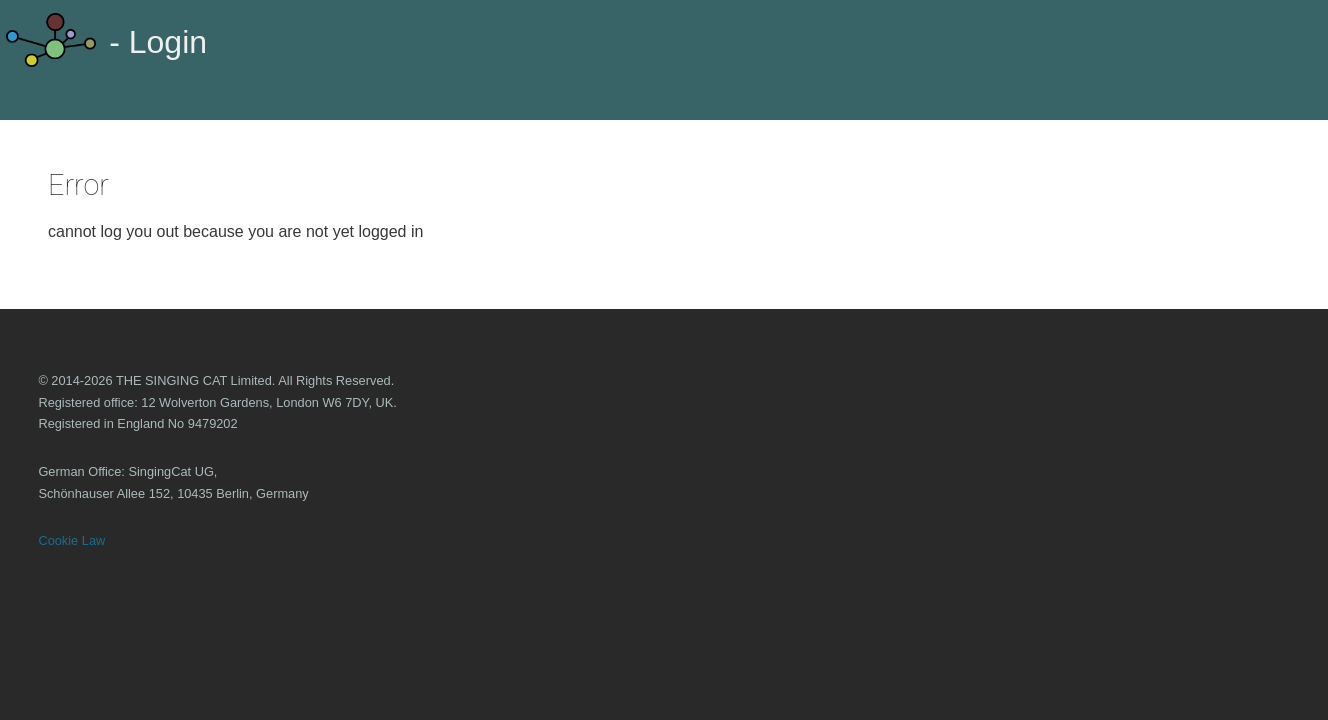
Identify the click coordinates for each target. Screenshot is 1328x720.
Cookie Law (71, 540)
